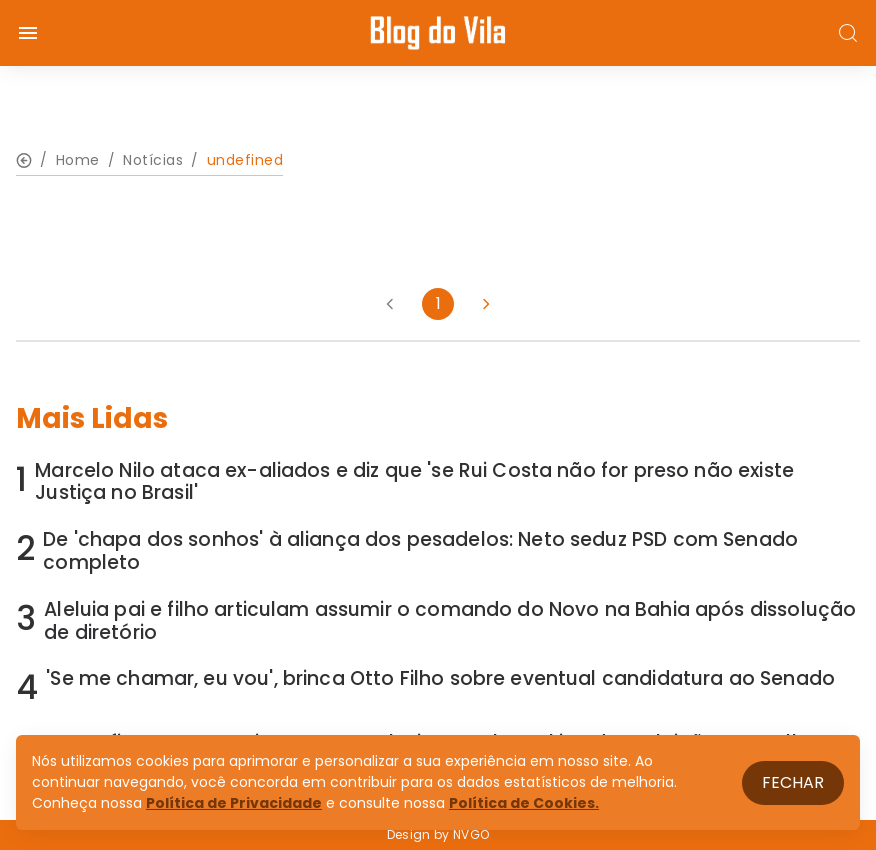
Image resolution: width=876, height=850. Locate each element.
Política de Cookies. (524, 803)
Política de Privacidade (234, 803)
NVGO (471, 834)
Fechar (793, 782)
